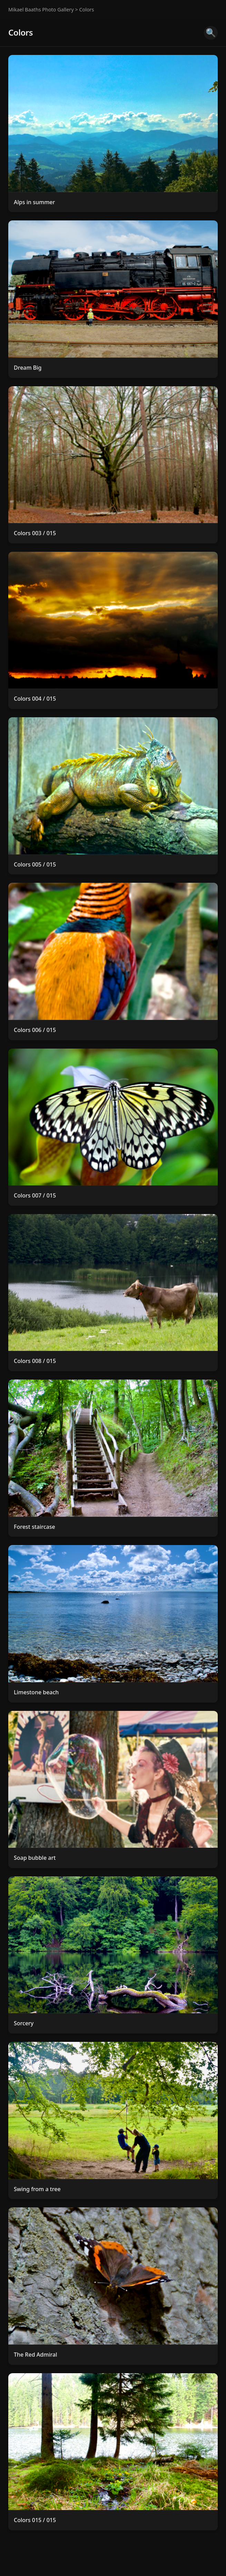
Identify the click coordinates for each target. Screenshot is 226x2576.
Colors (86, 9)
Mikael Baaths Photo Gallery (41, 9)
